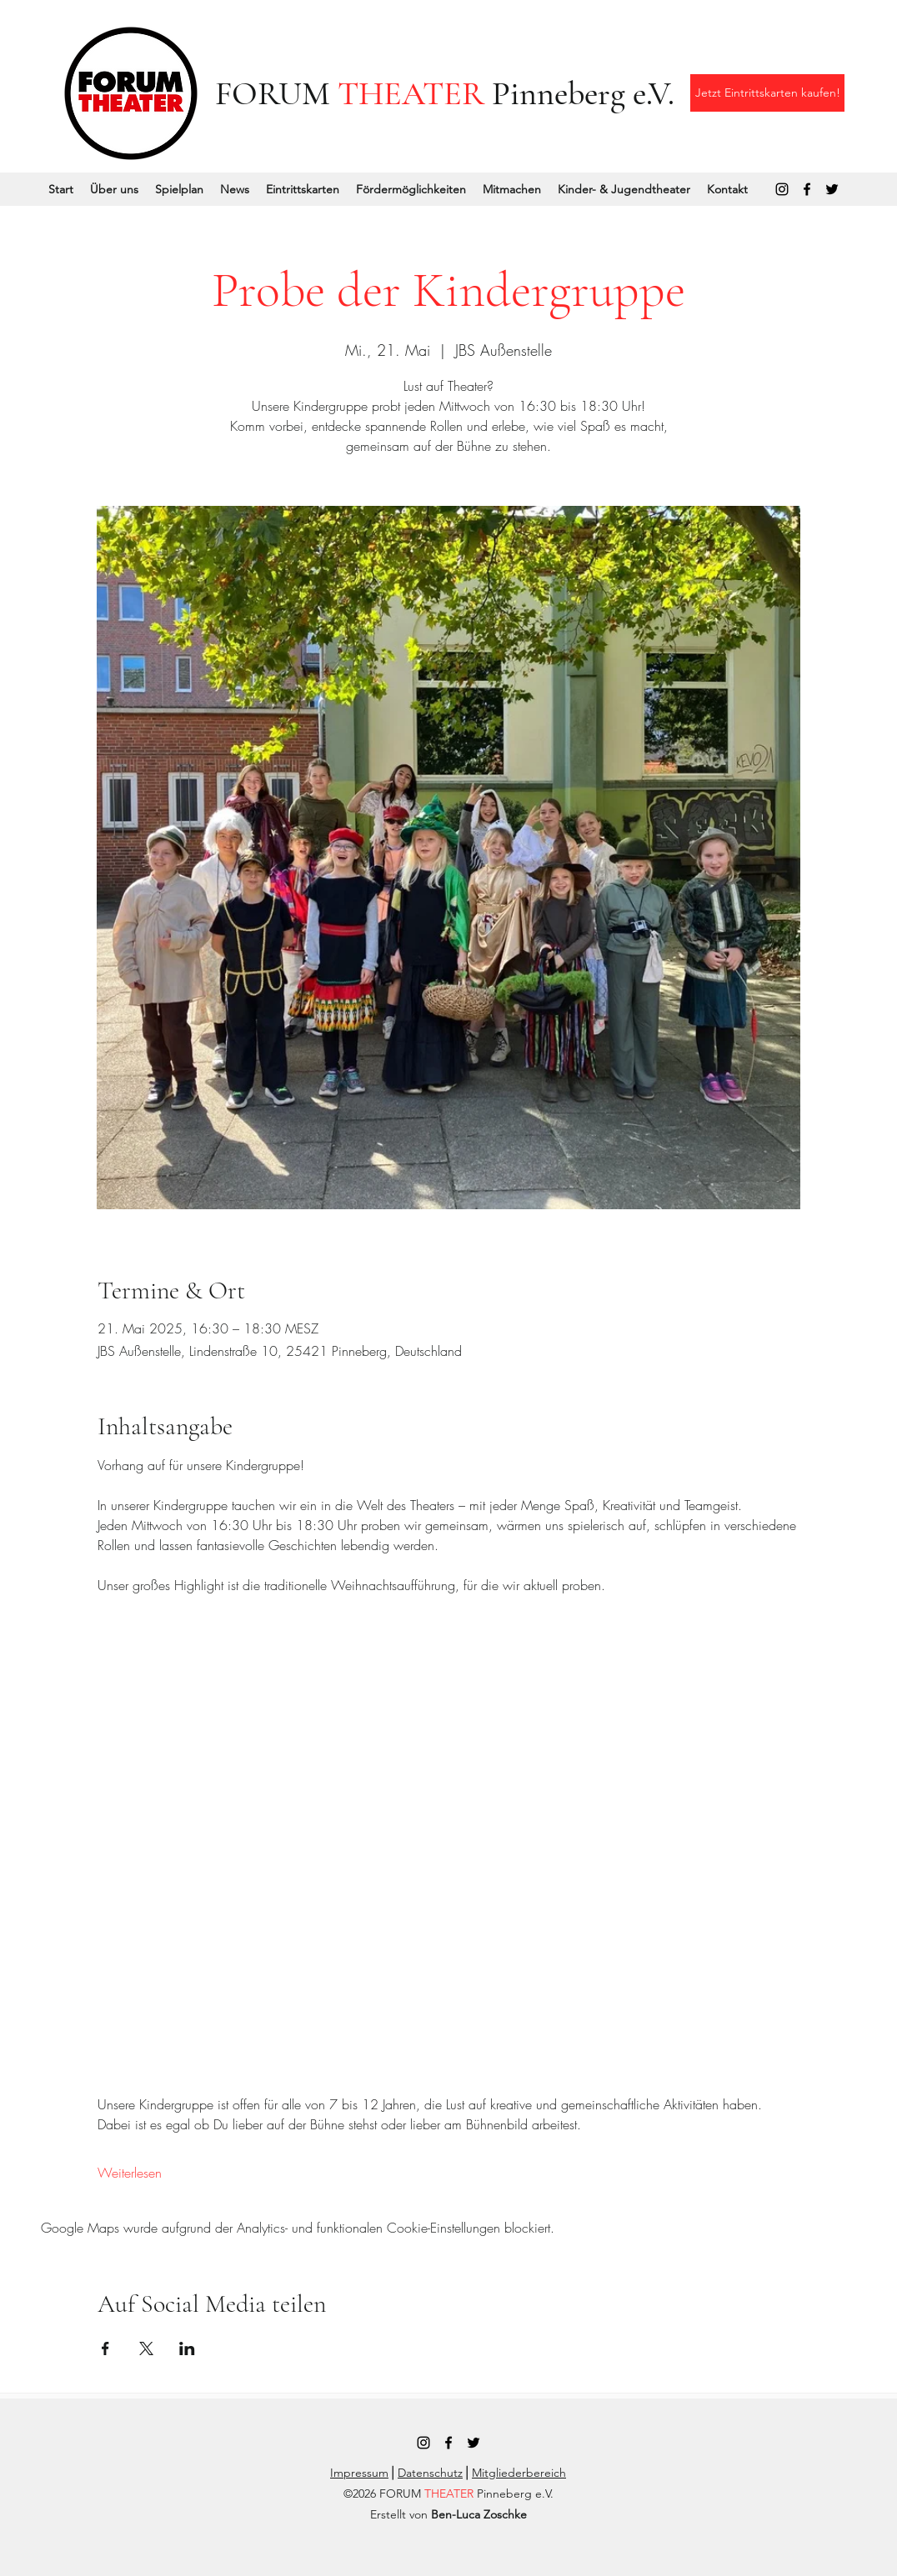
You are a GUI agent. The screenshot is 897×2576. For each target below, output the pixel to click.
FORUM (276, 93)
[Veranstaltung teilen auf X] (146, 2348)
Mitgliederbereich (519, 2472)
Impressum (359, 2472)
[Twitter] (832, 189)
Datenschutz (430, 2472)
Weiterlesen (130, 2172)
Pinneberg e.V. (579, 93)
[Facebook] (807, 189)
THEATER (411, 93)
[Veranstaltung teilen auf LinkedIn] (187, 2348)
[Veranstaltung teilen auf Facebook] (105, 2348)
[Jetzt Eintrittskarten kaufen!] (767, 93)
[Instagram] (782, 189)
